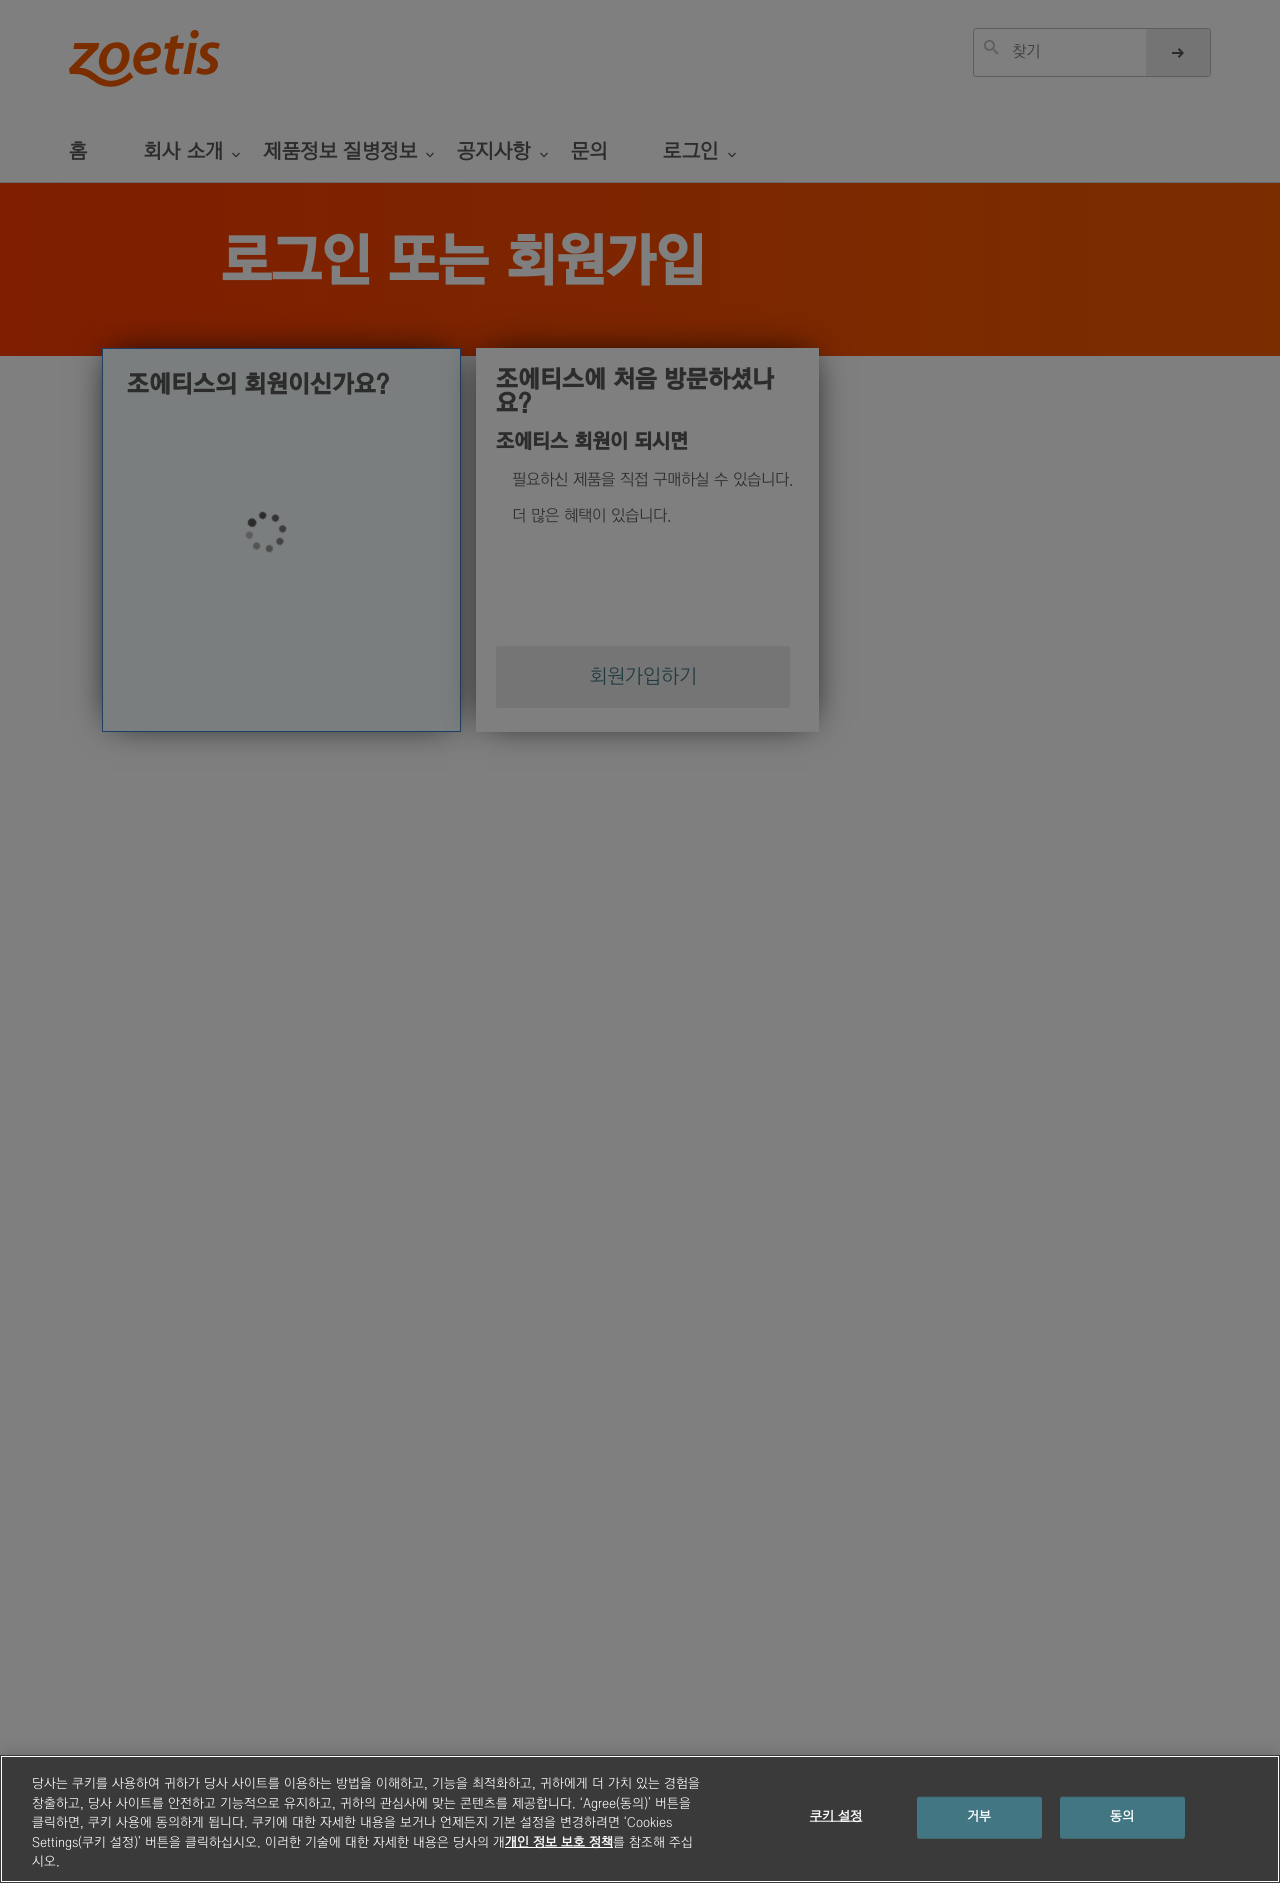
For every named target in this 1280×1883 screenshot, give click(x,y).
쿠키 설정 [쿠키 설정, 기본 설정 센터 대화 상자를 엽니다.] (836, 1817)
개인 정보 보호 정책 (559, 1843)
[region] (640, 1819)
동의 (1122, 1817)
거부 (979, 1817)
